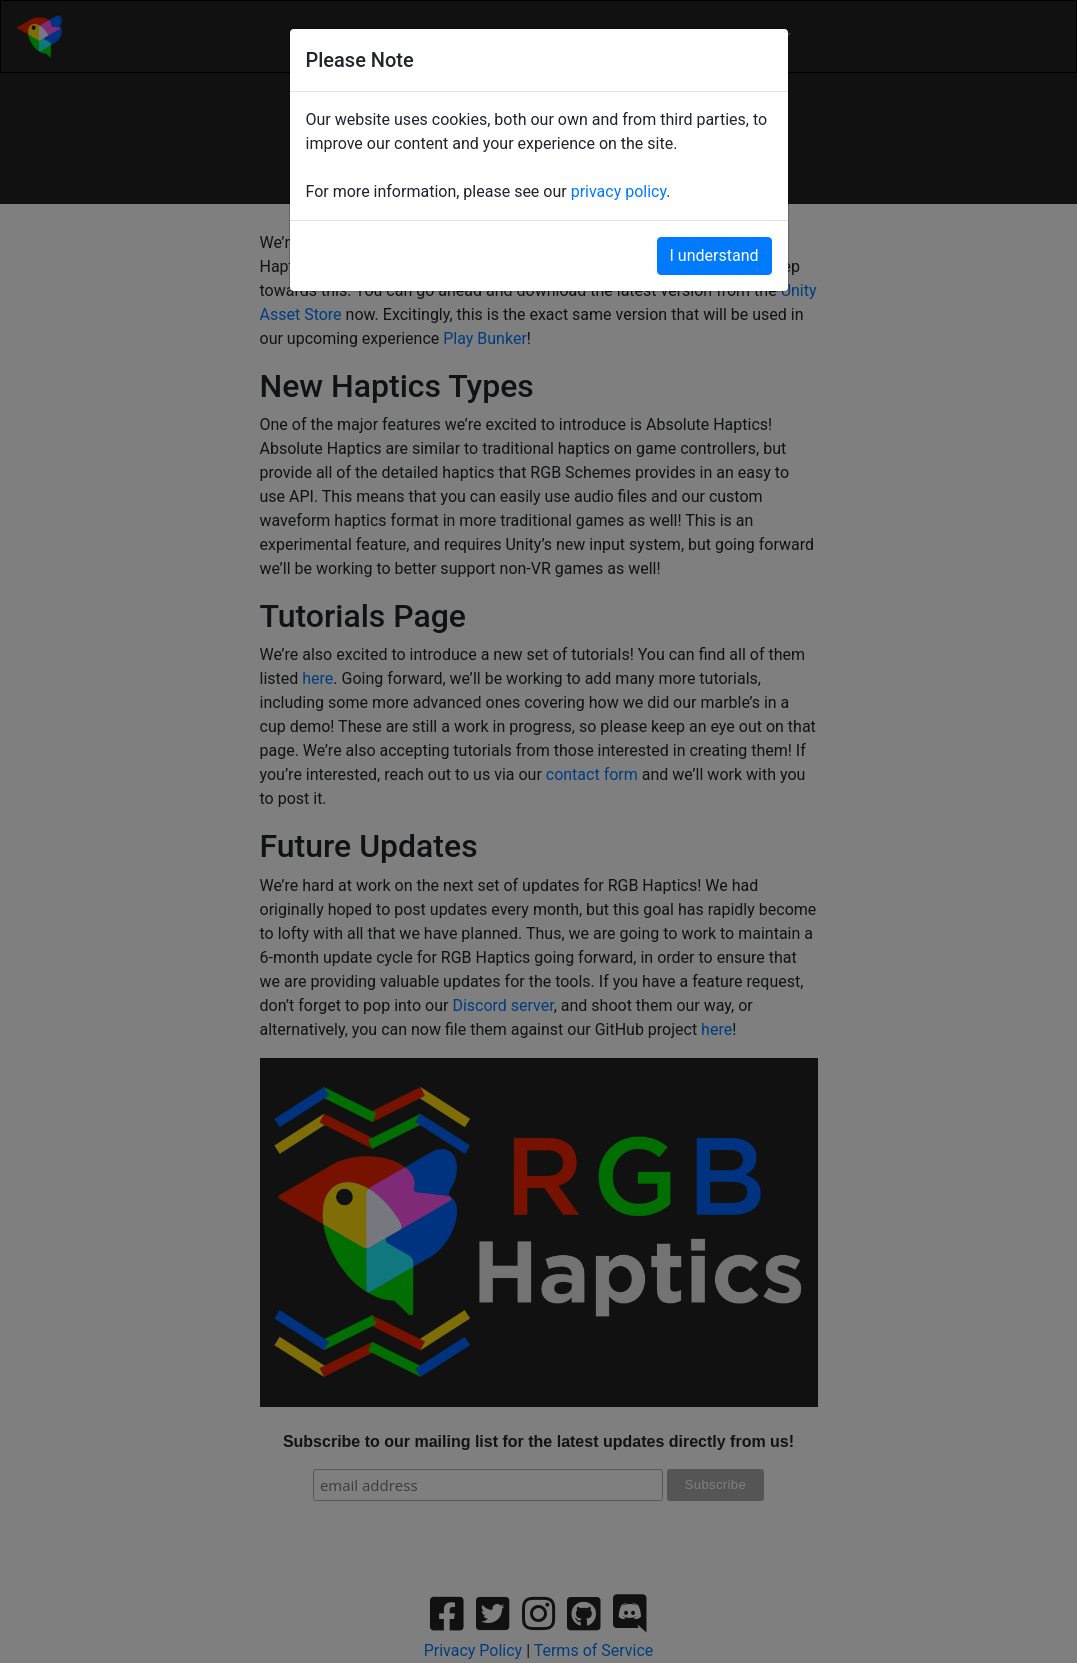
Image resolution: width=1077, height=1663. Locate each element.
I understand (714, 255)
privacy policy (619, 191)
